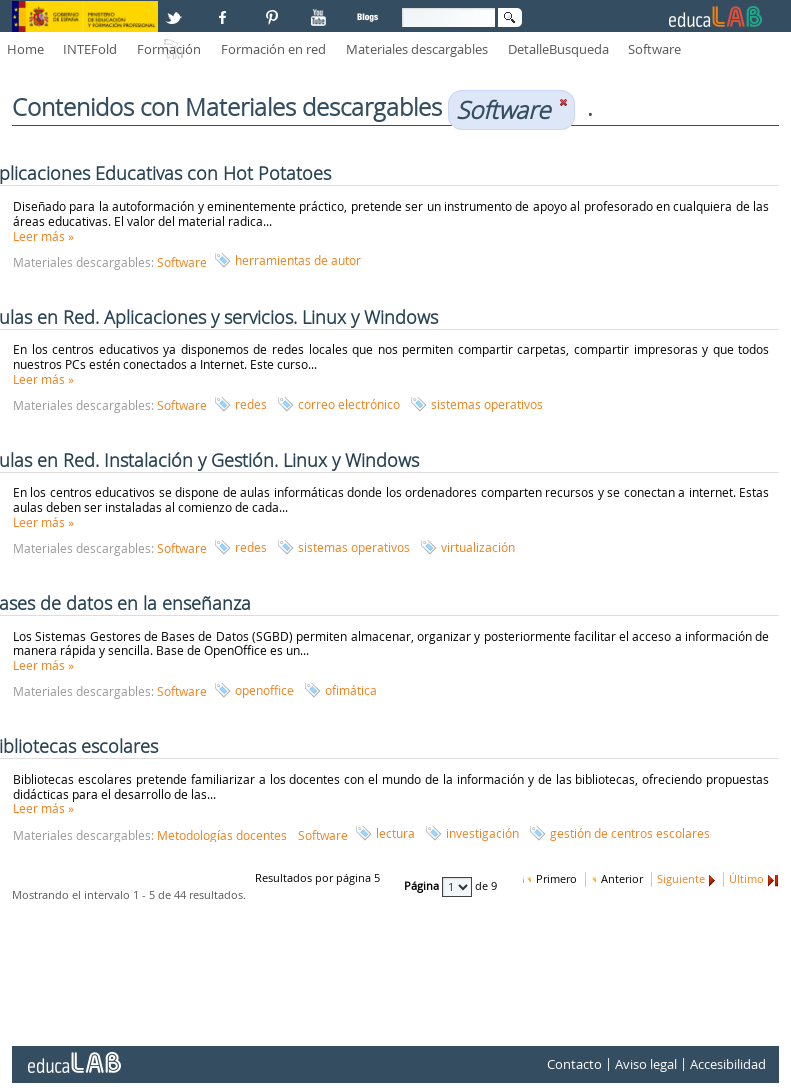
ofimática (351, 690)
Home (25, 49)
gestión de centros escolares (630, 833)
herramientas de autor (298, 260)
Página (423, 887)
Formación (169, 49)
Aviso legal (646, 1064)
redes (251, 404)
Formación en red (273, 49)
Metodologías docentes (222, 835)
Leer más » (43, 236)
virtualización (478, 547)
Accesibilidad (728, 1064)
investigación (482, 833)
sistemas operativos (487, 404)
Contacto (574, 1064)
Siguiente (681, 879)
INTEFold (90, 49)
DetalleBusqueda (558, 49)
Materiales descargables (417, 49)
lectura (395, 833)
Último (746, 879)
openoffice (264, 690)
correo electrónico (349, 404)
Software (654, 49)
